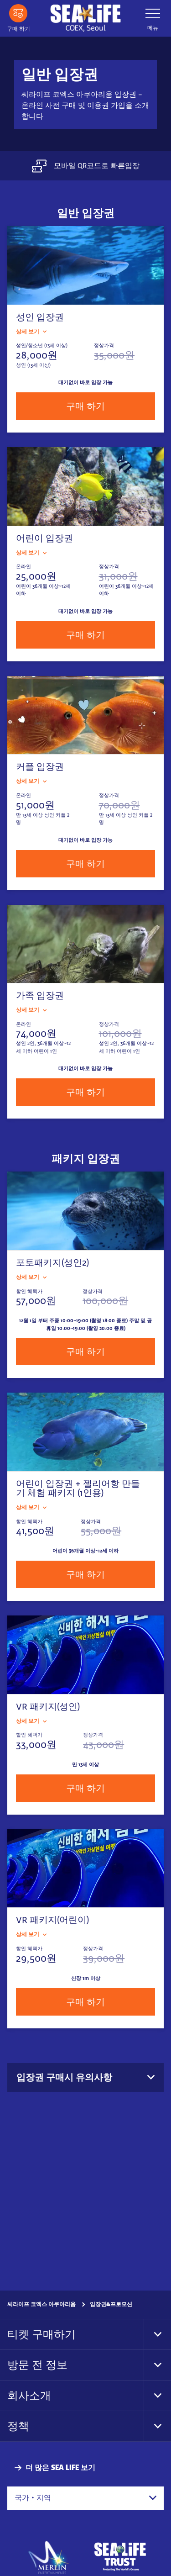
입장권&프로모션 (111, 2304)
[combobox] (85, 2497)
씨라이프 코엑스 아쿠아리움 (41, 2304)
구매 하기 (85, 406)
